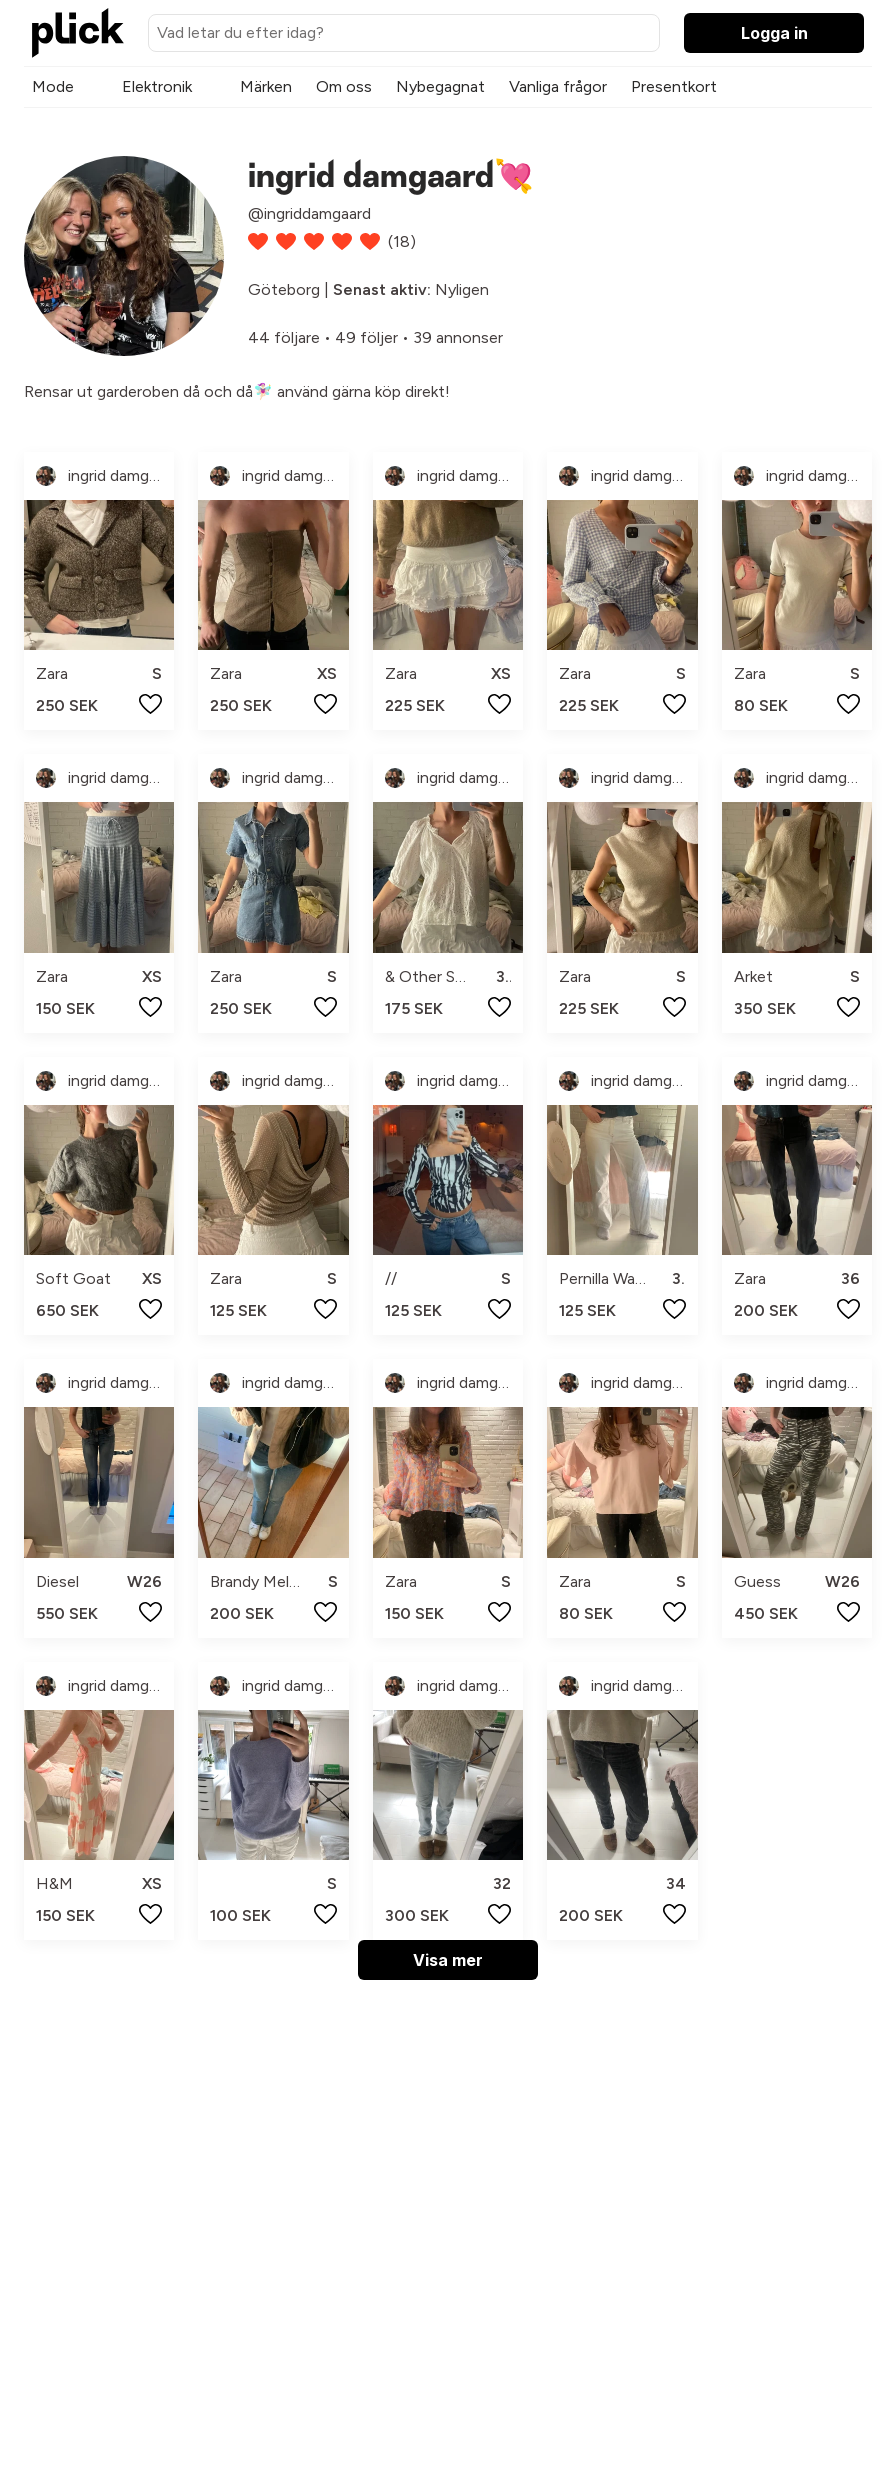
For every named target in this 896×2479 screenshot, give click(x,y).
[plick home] (78, 33)
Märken (266, 86)
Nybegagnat (440, 86)
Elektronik (157, 86)
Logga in (774, 33)
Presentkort (674, 86)
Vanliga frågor (558, 86)
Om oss (344, 86)
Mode (53, 86)
